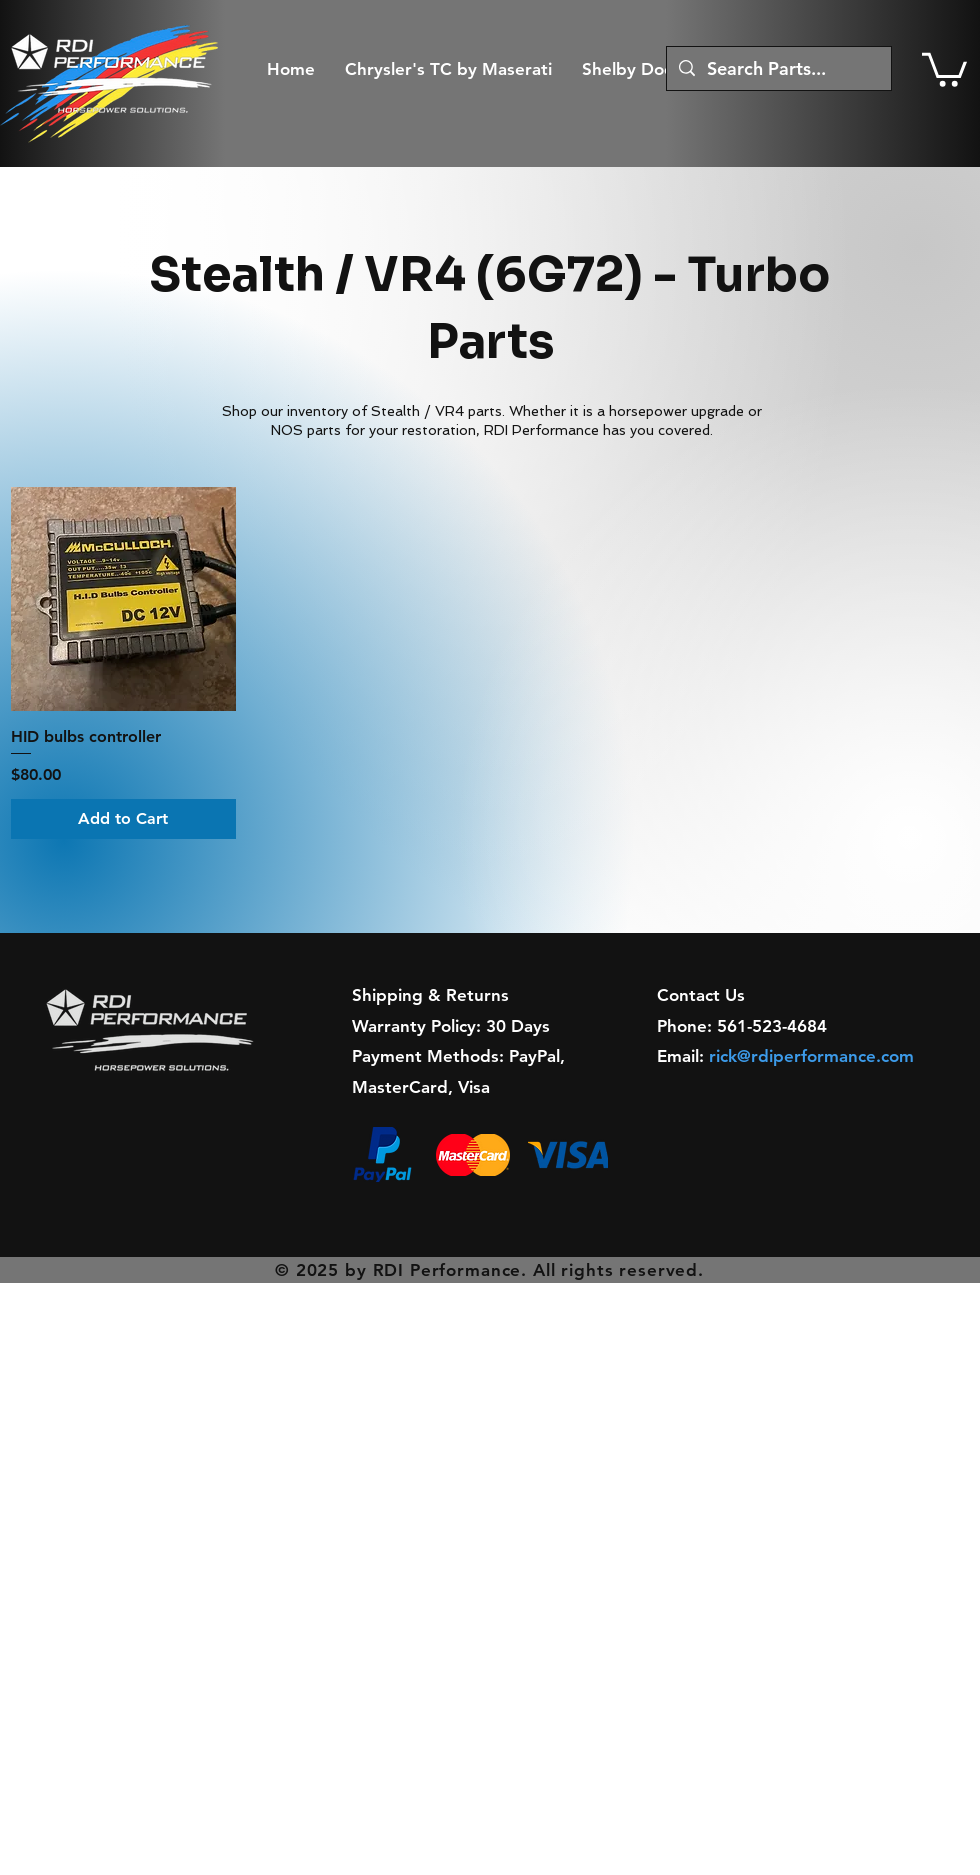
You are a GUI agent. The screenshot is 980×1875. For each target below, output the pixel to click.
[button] (944, 68)
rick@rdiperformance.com (811, 1056)
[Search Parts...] (778, 68)
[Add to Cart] (123, 819)
